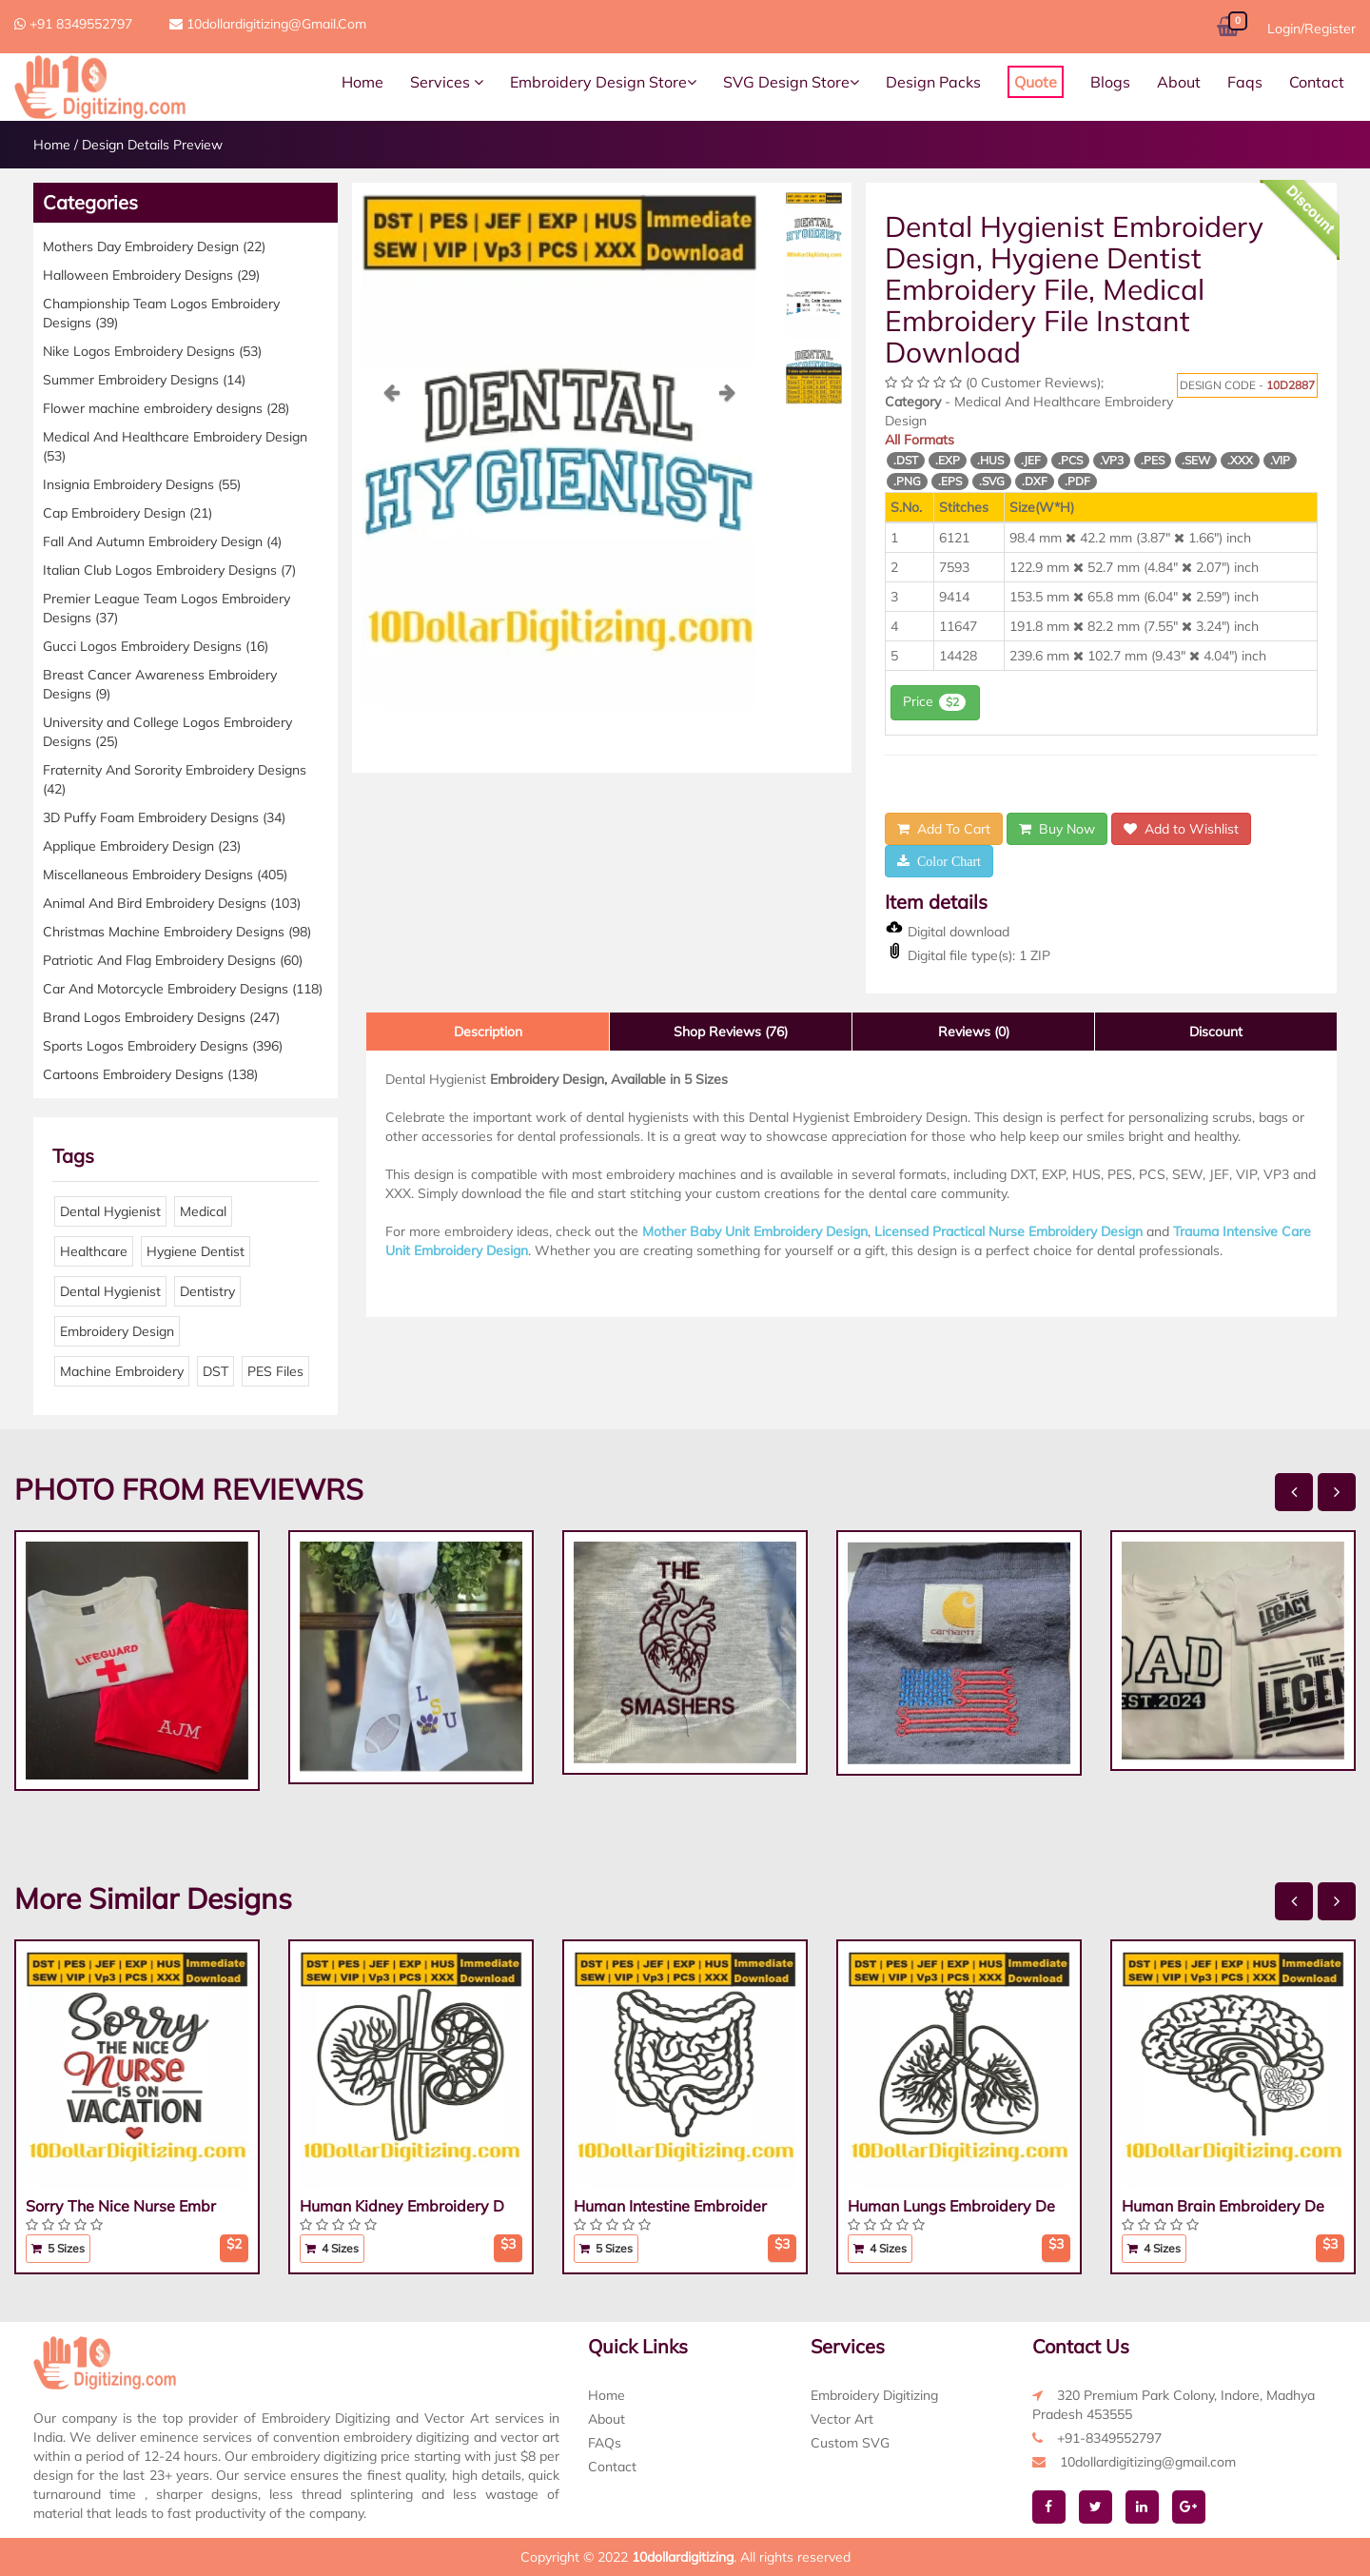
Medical (203, 1211)
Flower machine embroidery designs (166, 408)
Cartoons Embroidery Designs (150, 1074)
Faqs (1244, 81)
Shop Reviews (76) (731, 1031)
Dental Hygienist (110, 1211)
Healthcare (93, 1251)
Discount (1216, 1031)
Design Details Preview (152, 144)
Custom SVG (850, 2442)
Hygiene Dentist (196, 1251)
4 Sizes (332, 2248)
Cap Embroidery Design (127, 512)
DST (215, 1371)
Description (488, 1031)
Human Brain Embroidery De (1223, 2205)
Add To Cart (943, 828)
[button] (391, 546)
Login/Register (1311, 28)
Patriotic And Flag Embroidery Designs (173, 960)
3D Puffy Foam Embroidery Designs (164, 817)
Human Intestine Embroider (670, 2205)
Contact (1316, 81)
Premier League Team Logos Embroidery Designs (166, 608)
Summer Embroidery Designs (144, 379)
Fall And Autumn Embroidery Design (162, 541)
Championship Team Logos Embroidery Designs (161, 313)
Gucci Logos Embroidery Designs (155, 646)
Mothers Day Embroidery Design (154, 246)
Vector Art (842, 2419)
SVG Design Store (791, 81)
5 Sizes (58, 2248)
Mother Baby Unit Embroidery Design (755, 1231)
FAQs (604, 2442)
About (1179, 81)
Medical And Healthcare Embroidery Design (175, 446)
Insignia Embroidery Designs (142, 484)
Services (446, 81)
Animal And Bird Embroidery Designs (172, 903)
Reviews (973, 1031)
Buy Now (1057, 828)
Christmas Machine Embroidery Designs (177, 931)
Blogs (1110, 81)
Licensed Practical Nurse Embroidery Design (1008, 1231)
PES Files (275, 1371)
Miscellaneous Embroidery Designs (165, 874)
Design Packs (933, 81)
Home (362, 81)
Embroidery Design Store (603, 81)
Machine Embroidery (122, 1371)
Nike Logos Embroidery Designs (152, 351)
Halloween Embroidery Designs (151, 275)
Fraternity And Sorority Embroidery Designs (174, 779)
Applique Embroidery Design (142, 846)
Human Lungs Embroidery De (951, 2205)
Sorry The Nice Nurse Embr (121, 2205)
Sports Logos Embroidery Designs (163, 1045)
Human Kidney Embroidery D (402, 2205)
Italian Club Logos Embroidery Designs (169, 570)
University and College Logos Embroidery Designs (167, 732)
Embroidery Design (117, 1331)
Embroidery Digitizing (874, 2395)
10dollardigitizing (683, 2557)
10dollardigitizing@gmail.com (267, 23)
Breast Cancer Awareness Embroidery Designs (160, 684)
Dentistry (207, 1291)
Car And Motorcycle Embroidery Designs (183, 988)
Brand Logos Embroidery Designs (161, 1017)
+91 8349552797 (73, 23)
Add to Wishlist (1181, 828)
